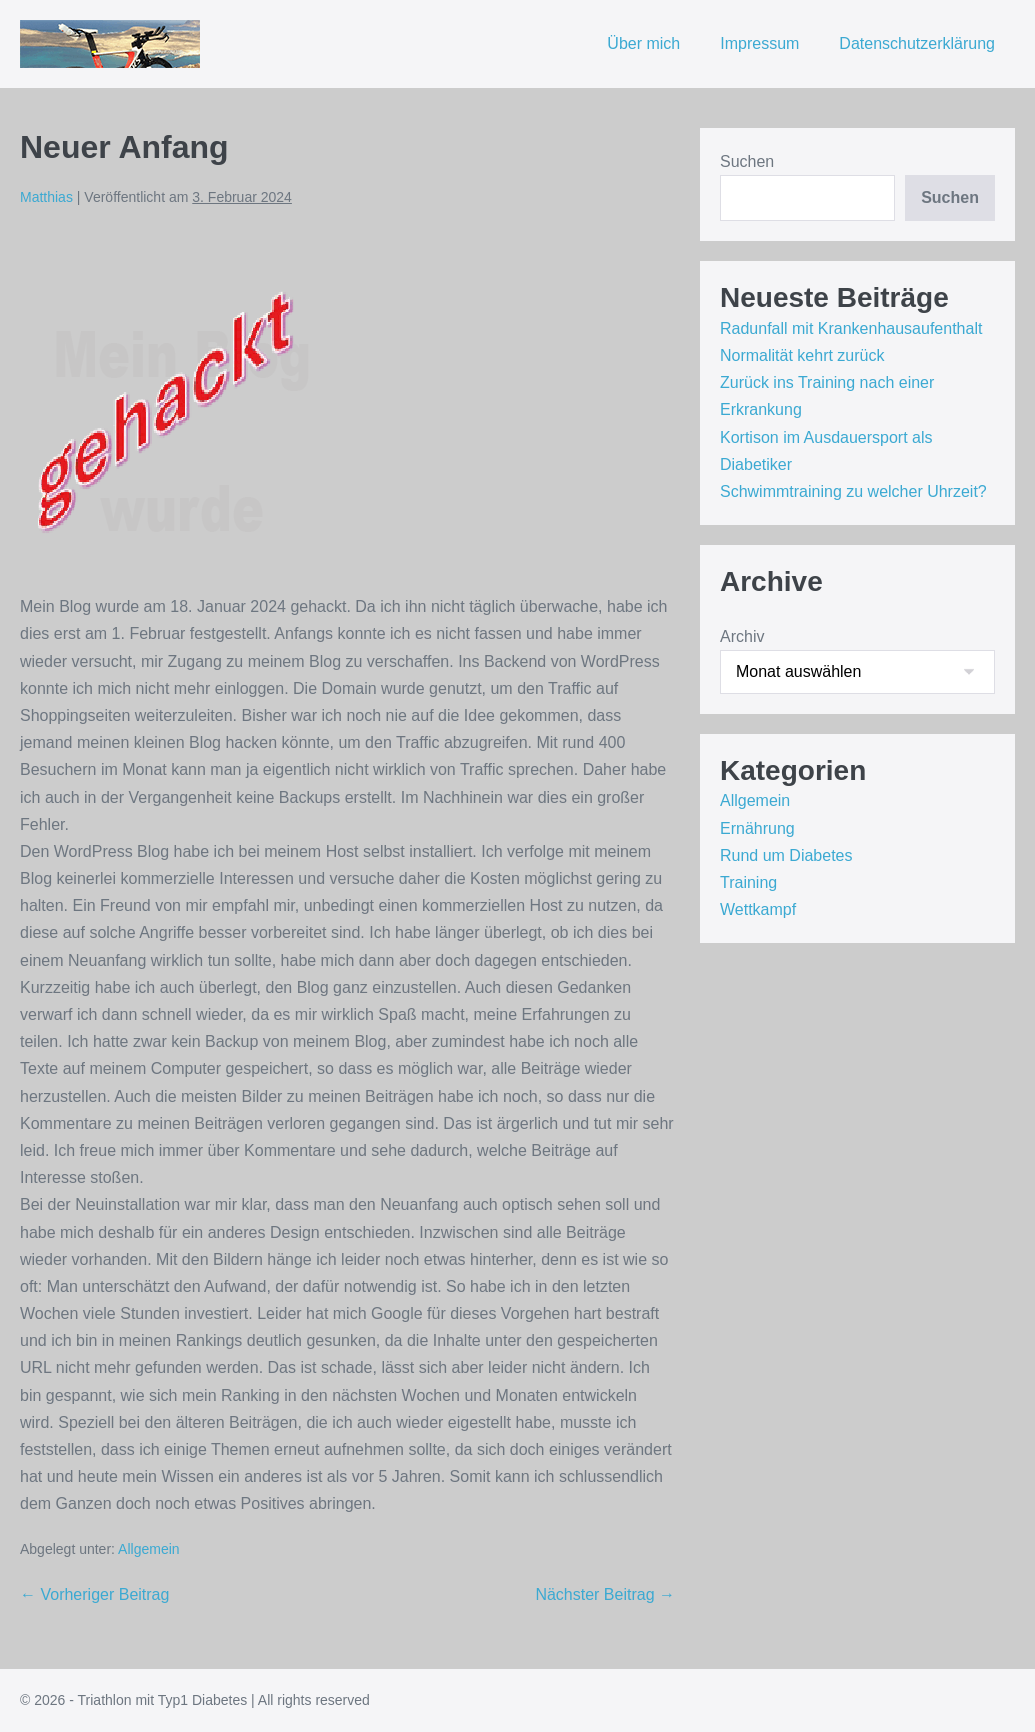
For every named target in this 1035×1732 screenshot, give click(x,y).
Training (748, 882)
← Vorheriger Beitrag (94, 1594)
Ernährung (757, 828)
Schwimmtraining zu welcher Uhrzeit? (853, 491)
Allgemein (148, 1549)
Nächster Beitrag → (605, 1594)
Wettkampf (758, 909)
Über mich (643, 43)
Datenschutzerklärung (917, 43)
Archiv (742, 636)
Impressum (759, 43)
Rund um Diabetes (786, 855)
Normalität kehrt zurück (802, 355)
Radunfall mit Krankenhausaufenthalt (851, 328)
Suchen (747, 161)
